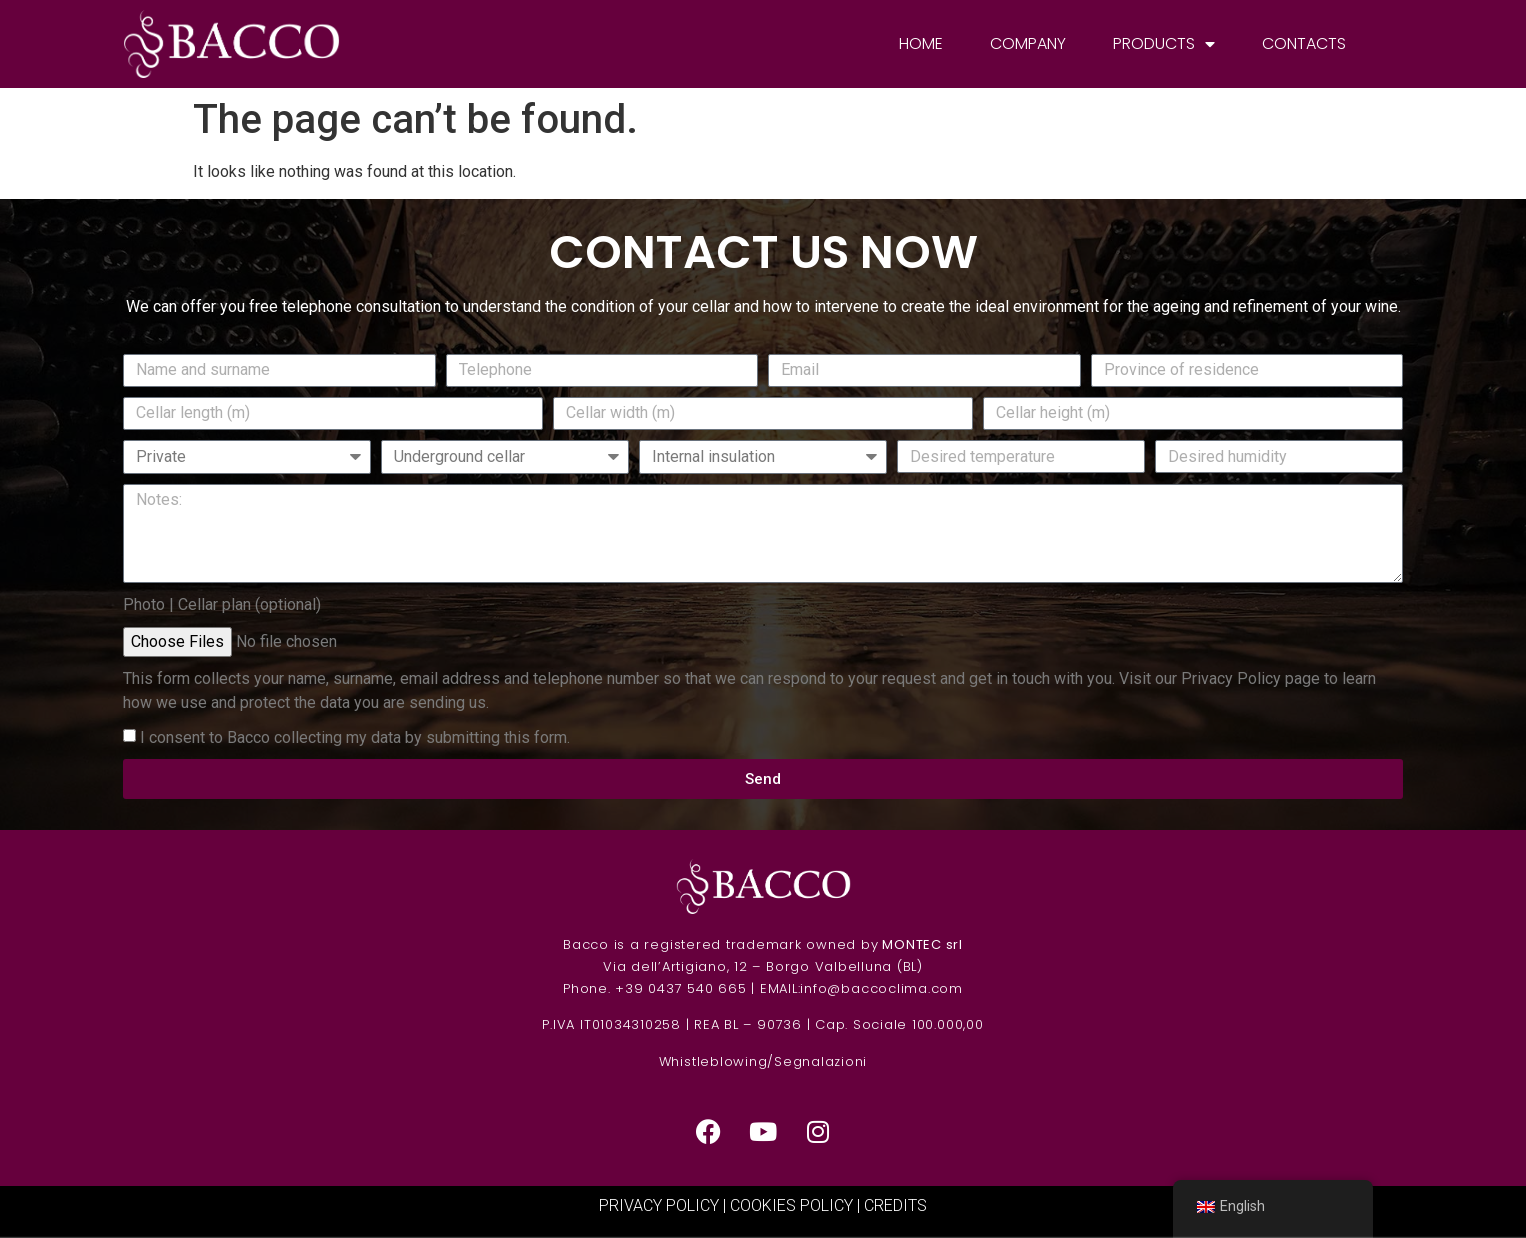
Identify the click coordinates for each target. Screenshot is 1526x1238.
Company (1028, 44)
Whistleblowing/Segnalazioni (763, 1061)
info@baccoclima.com (881, 988)
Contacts (1304, 44)
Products (1164, 44)
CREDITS (895, 1205)
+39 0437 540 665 (680, 988)
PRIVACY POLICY (659, 1205)
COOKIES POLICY (791, 1205)
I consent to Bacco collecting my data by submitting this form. (355, 737)
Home (921, 44)
